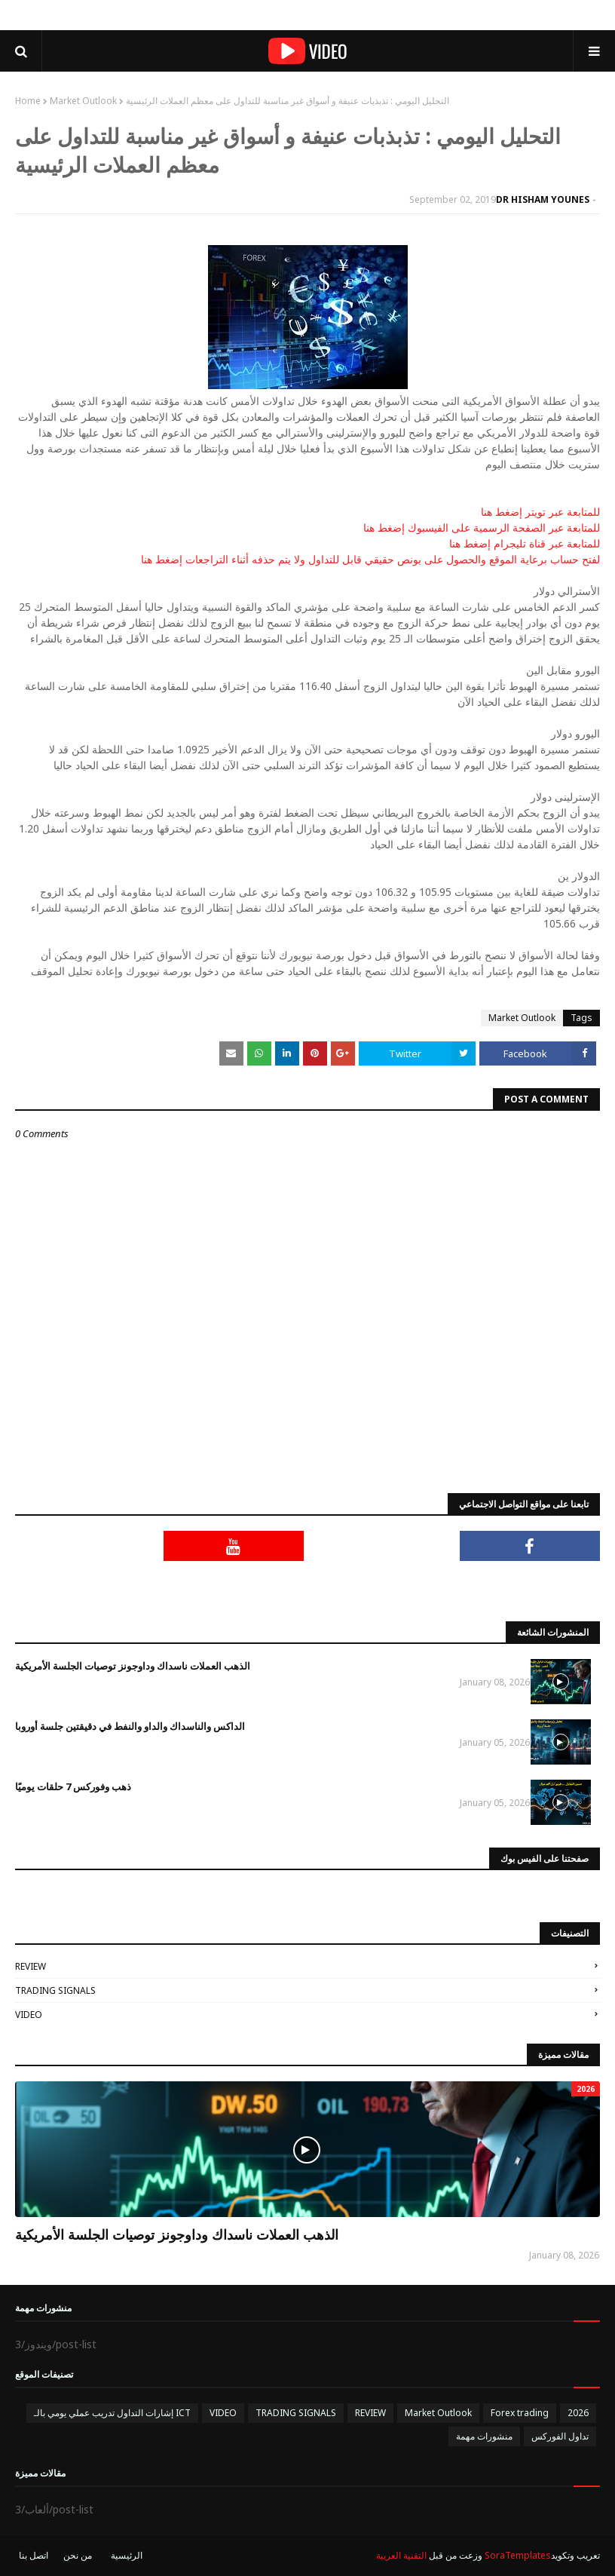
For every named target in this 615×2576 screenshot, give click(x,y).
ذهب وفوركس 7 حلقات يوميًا (73, 1786)
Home (28, 100)
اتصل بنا (33, 2555)
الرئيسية (126, 2555)
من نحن (77, 2555)
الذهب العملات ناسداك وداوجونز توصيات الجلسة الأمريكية (132, 1666)
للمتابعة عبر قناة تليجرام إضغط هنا (524, 543)
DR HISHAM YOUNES (542, 199)
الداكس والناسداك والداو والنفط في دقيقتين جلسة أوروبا (130, 1726)
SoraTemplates (518, 2555)
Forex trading (520, 2412)
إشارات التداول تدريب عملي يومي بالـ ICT (112, 2412)
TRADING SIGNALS (55, 1990)
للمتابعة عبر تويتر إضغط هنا (540, 511)
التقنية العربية (401, 2555)
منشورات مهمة (484, 2436)
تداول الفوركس (560, 2436)
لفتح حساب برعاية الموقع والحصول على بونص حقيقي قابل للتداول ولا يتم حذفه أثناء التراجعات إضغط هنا (370, 559)
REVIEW (30, 1966)
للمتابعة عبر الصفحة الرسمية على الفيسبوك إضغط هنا (481, 527)
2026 (578, 2412)
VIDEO (28, 2014)
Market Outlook (83, 100)
